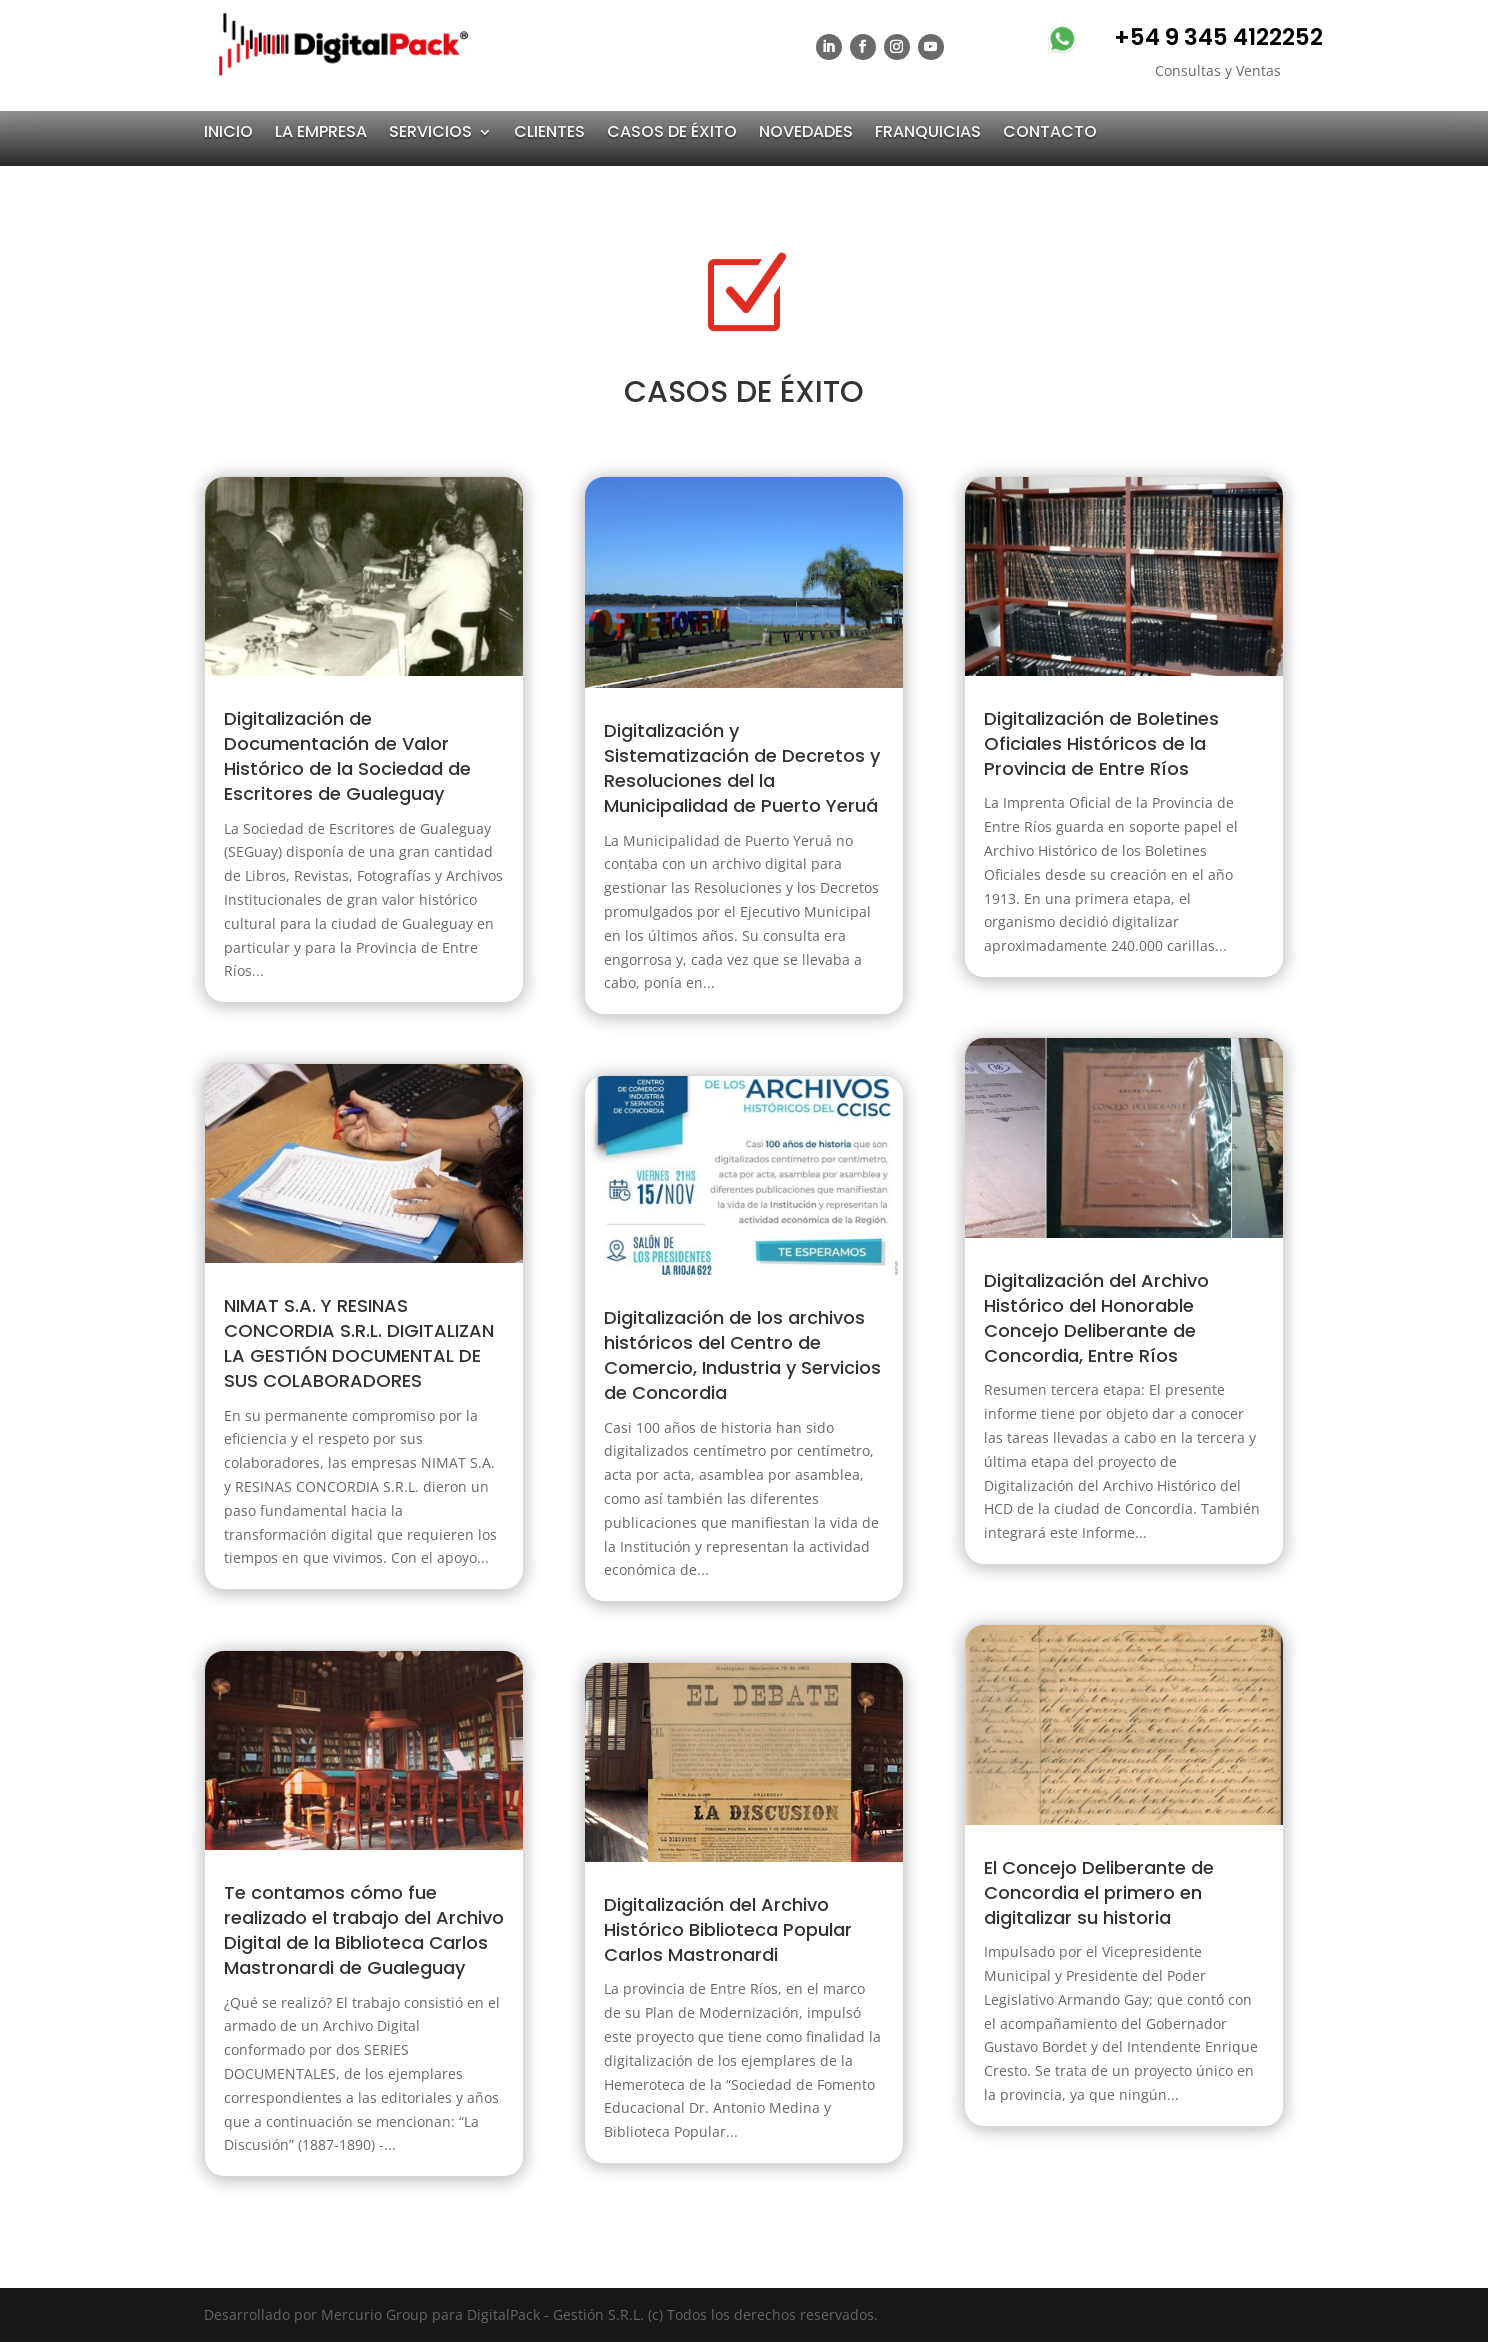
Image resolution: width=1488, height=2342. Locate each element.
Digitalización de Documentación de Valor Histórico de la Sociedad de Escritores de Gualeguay (347, 756)
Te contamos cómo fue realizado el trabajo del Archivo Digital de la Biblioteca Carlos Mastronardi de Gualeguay (364, 1930)
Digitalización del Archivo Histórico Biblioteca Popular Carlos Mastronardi (728, 1929)
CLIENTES (549, 132)
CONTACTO (1050, 132)
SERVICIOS (430, 132)
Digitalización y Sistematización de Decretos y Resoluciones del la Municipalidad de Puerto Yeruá (742, 768)
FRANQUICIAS (928, 132)
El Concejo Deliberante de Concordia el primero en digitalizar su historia (1099, 1892)
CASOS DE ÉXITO (672, 132)
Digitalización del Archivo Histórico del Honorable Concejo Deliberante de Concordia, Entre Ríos (1096, 1318)
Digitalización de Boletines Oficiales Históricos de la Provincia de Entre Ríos (1101, 743)
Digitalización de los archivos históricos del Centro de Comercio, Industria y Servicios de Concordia (742, 1355)
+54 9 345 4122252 (1218, 37)
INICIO (228, 132)
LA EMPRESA (321, 132)
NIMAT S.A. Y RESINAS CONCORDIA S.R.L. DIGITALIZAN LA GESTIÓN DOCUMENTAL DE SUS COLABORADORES (359, 1343)
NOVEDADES (806, 132)
